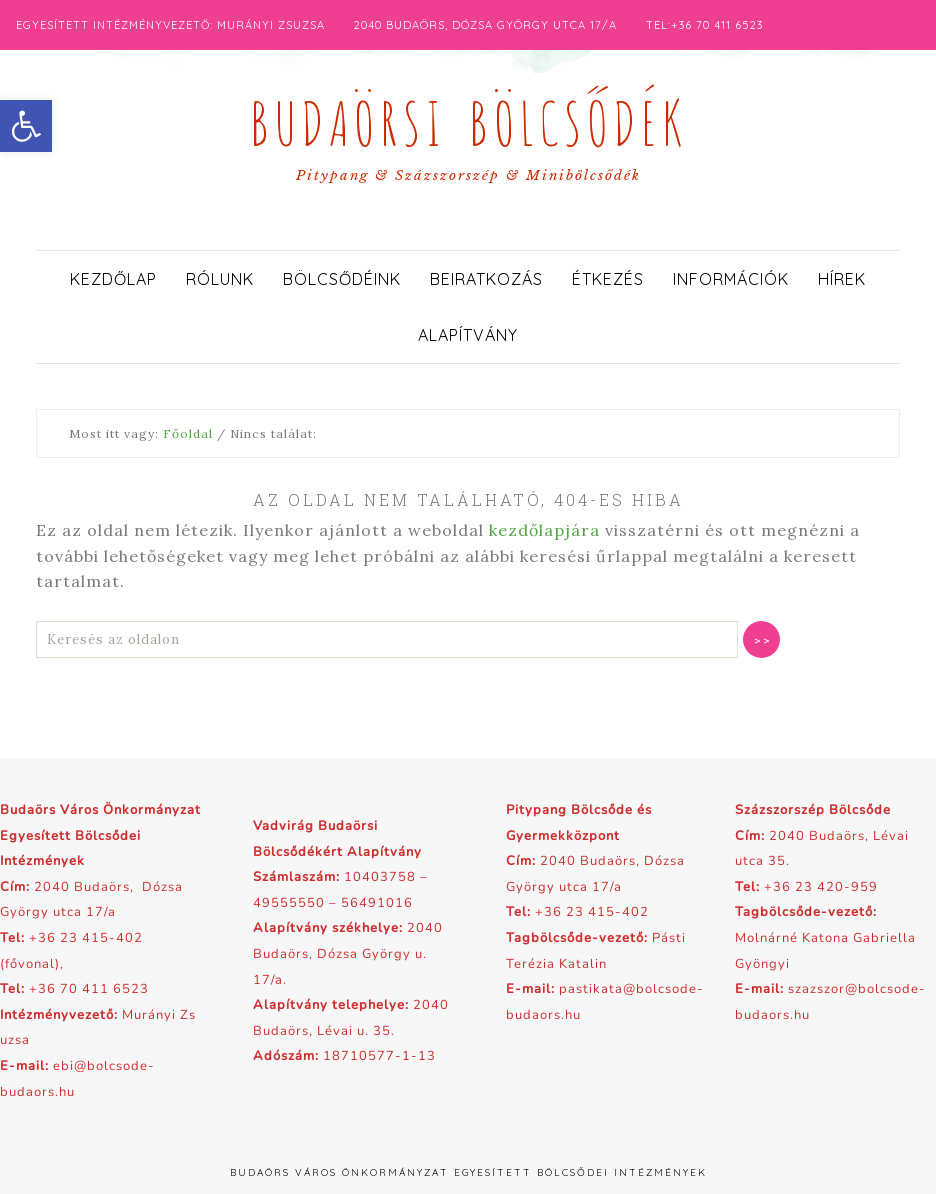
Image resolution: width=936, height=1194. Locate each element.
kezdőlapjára (544, 530)
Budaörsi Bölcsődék (468, 118)
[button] (26, 126)
